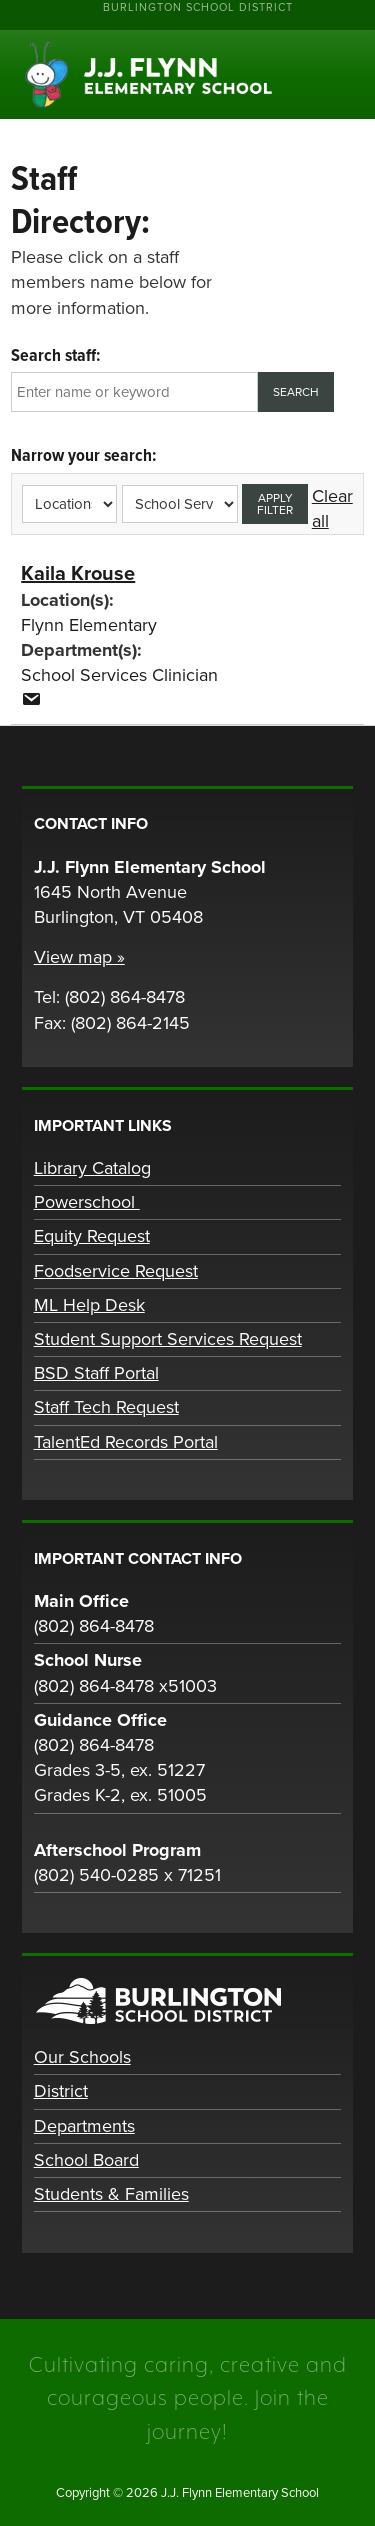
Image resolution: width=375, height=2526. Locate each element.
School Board (86, 2160)
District (61, 2091)
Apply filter (275, 504)
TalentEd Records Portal (126, 1442)
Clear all (332, 508)
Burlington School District (198, 7)
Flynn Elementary (89, 625)
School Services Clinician (119, 675)
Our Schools (82, 2057)
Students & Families (111, 2194)
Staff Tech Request (106, 1407)
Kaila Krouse (78, 574)
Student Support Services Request (168, 1339)
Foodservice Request (116, 1271)
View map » (79, 957)
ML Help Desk (89, 1305)
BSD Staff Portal (96, 1373)
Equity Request (92, 1236)
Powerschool (87, 1202)
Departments (84, 2126)
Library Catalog (92, 1168)
